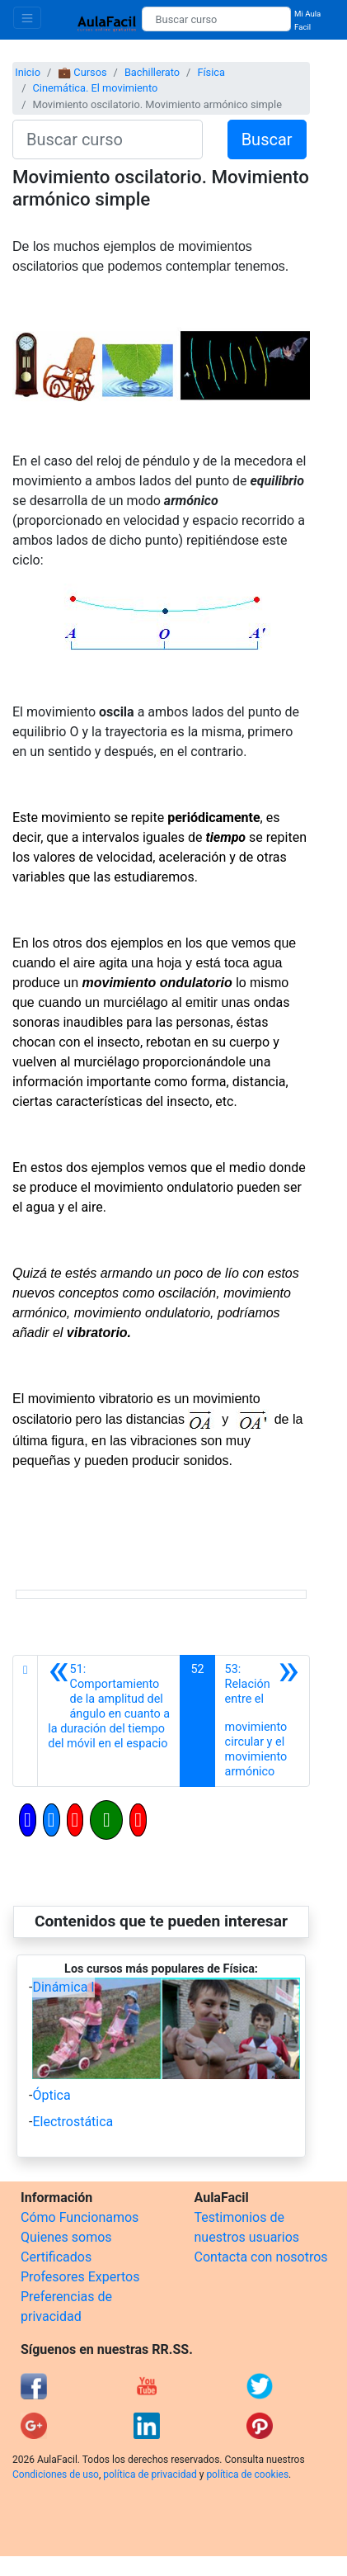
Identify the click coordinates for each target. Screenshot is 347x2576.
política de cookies (247, 2474)
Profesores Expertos (80, 2277)
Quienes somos (66, 2237)
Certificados (56, 2257)
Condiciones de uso (55, 2474)
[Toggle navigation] (27, 18)
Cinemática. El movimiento (94, 88)
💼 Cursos (82, 72)
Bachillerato (152, 72)
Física (211, 72)
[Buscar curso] (217, 19)
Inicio (27, 72)
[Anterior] (109, 1721)
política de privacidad (149, 2474)
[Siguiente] (262, 1721)
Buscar (267, 139)
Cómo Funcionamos (79, 2217)
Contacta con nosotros (261, 2257)
